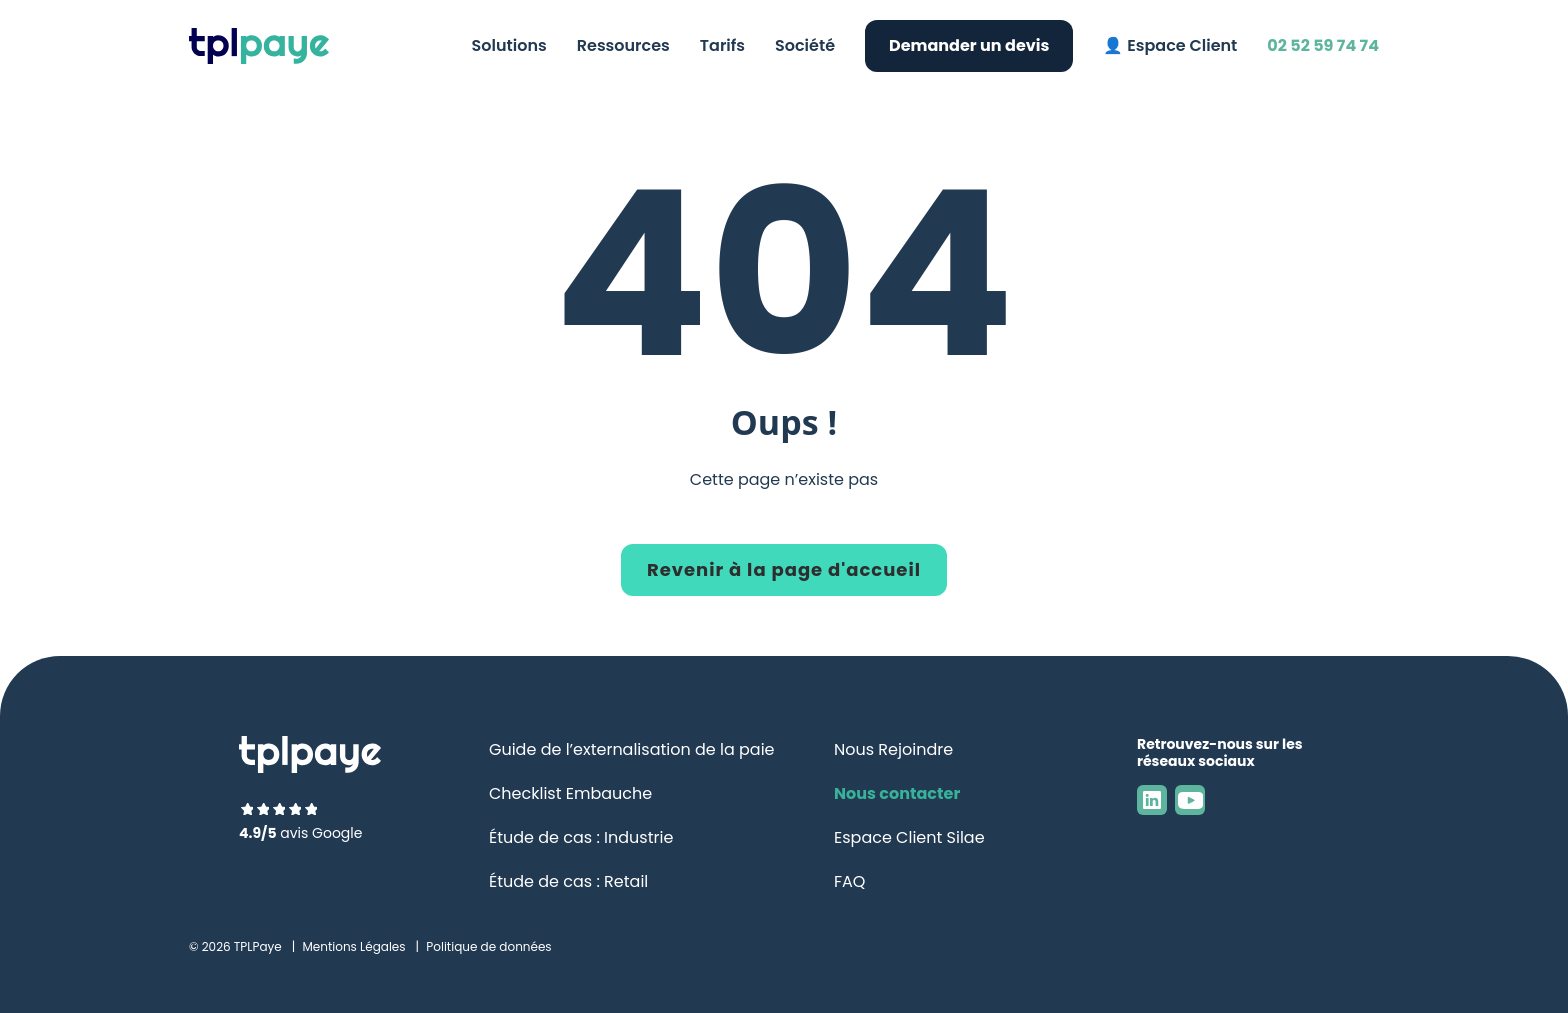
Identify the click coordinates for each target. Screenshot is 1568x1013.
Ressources (623, 45)
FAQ (849, 881)
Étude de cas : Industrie (581, 837)
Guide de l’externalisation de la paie (632, 749)
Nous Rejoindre (893, 749)
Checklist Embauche (570, 793)
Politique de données (488, 946)
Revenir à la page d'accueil (784, 569)
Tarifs (722, 45)
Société (805, 45)
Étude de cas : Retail (568, 881)
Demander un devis (969, 45)
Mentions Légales (353, 946)
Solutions (509, 45)
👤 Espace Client (1170, 45)
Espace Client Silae (909, 837)
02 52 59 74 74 (1323, 45)
